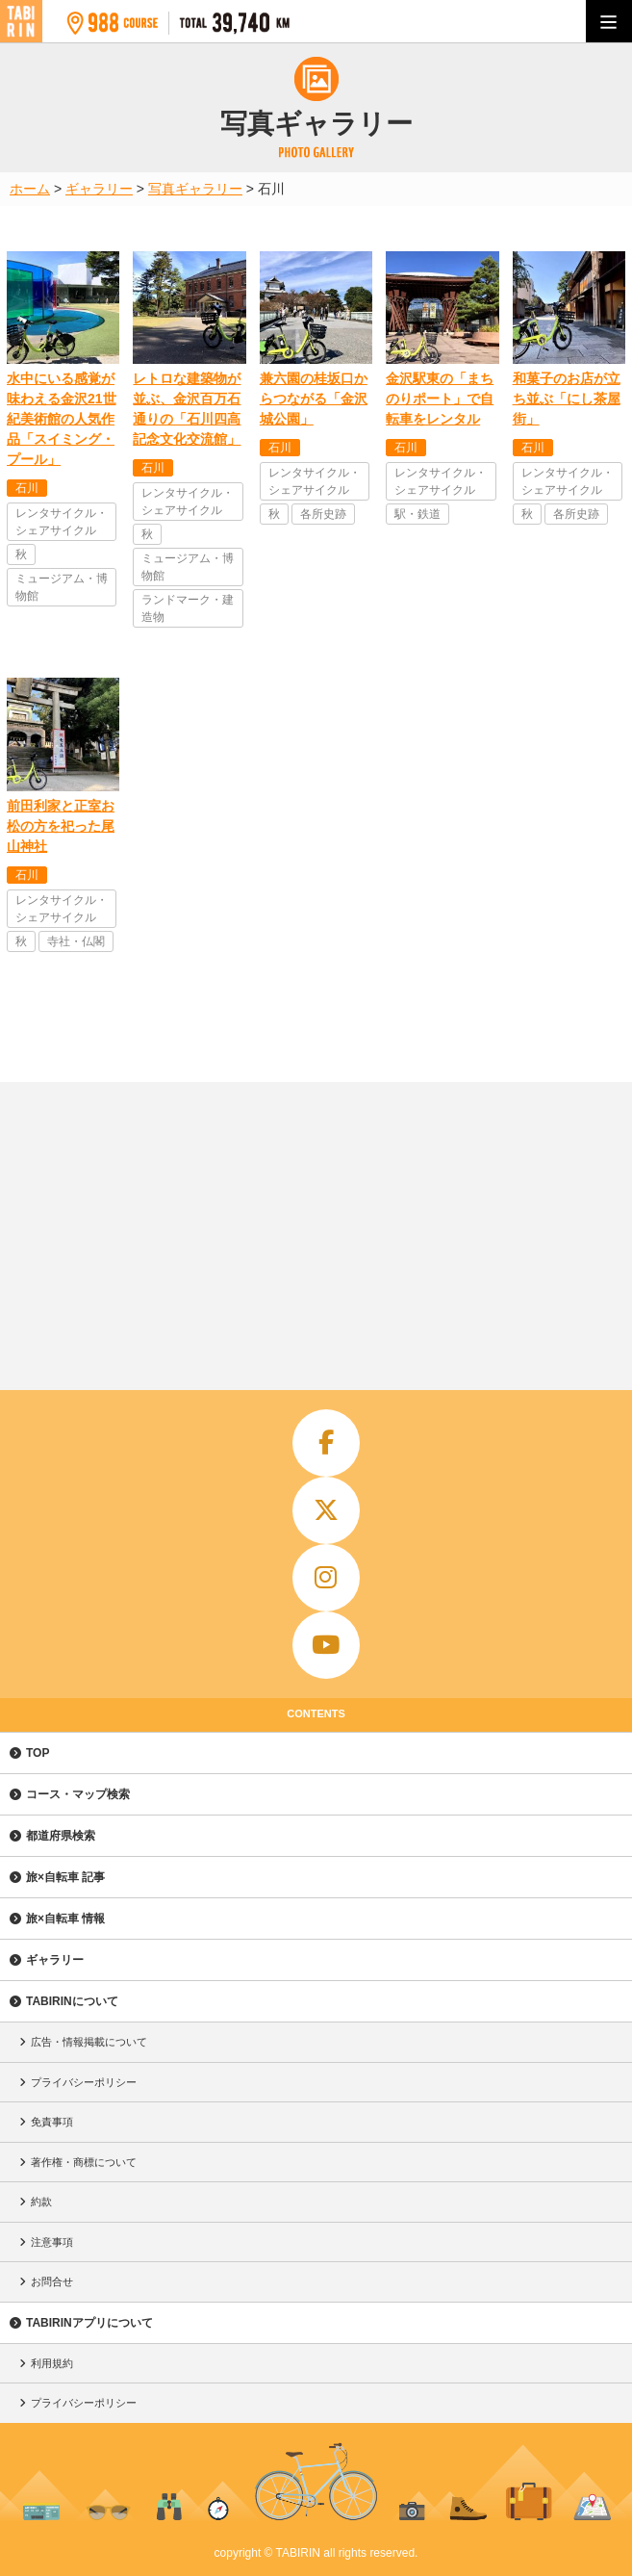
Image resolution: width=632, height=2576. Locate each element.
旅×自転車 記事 (65, 1877)
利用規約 (52, 2363)
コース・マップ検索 (78, 1794)
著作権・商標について (84, 2162)
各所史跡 (323, 514)
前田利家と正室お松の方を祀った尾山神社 (60, 826)
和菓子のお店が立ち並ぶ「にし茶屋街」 (566, 398)
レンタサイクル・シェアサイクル (61, 521)
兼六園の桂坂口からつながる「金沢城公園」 (313, 398)
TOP (37, 1753)
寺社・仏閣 (76, 941)
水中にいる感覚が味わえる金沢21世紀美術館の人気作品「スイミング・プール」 (61, 419)
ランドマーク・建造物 (187, 608)
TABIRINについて (72, 2001)
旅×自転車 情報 (65, 1918)
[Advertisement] (316, 1226)
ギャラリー (55, 1960)
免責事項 (52, 2121)
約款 (41, 2201)
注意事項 (52, 2242)
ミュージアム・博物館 (61, 587)
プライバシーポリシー (84, 2082)
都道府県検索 (60, 1835)
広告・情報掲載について (89, 2042)
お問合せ (52, 2281)
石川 (26, 488)
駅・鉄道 (417, 514)
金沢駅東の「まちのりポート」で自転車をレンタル (439, 398)
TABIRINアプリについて (89, 2323)
